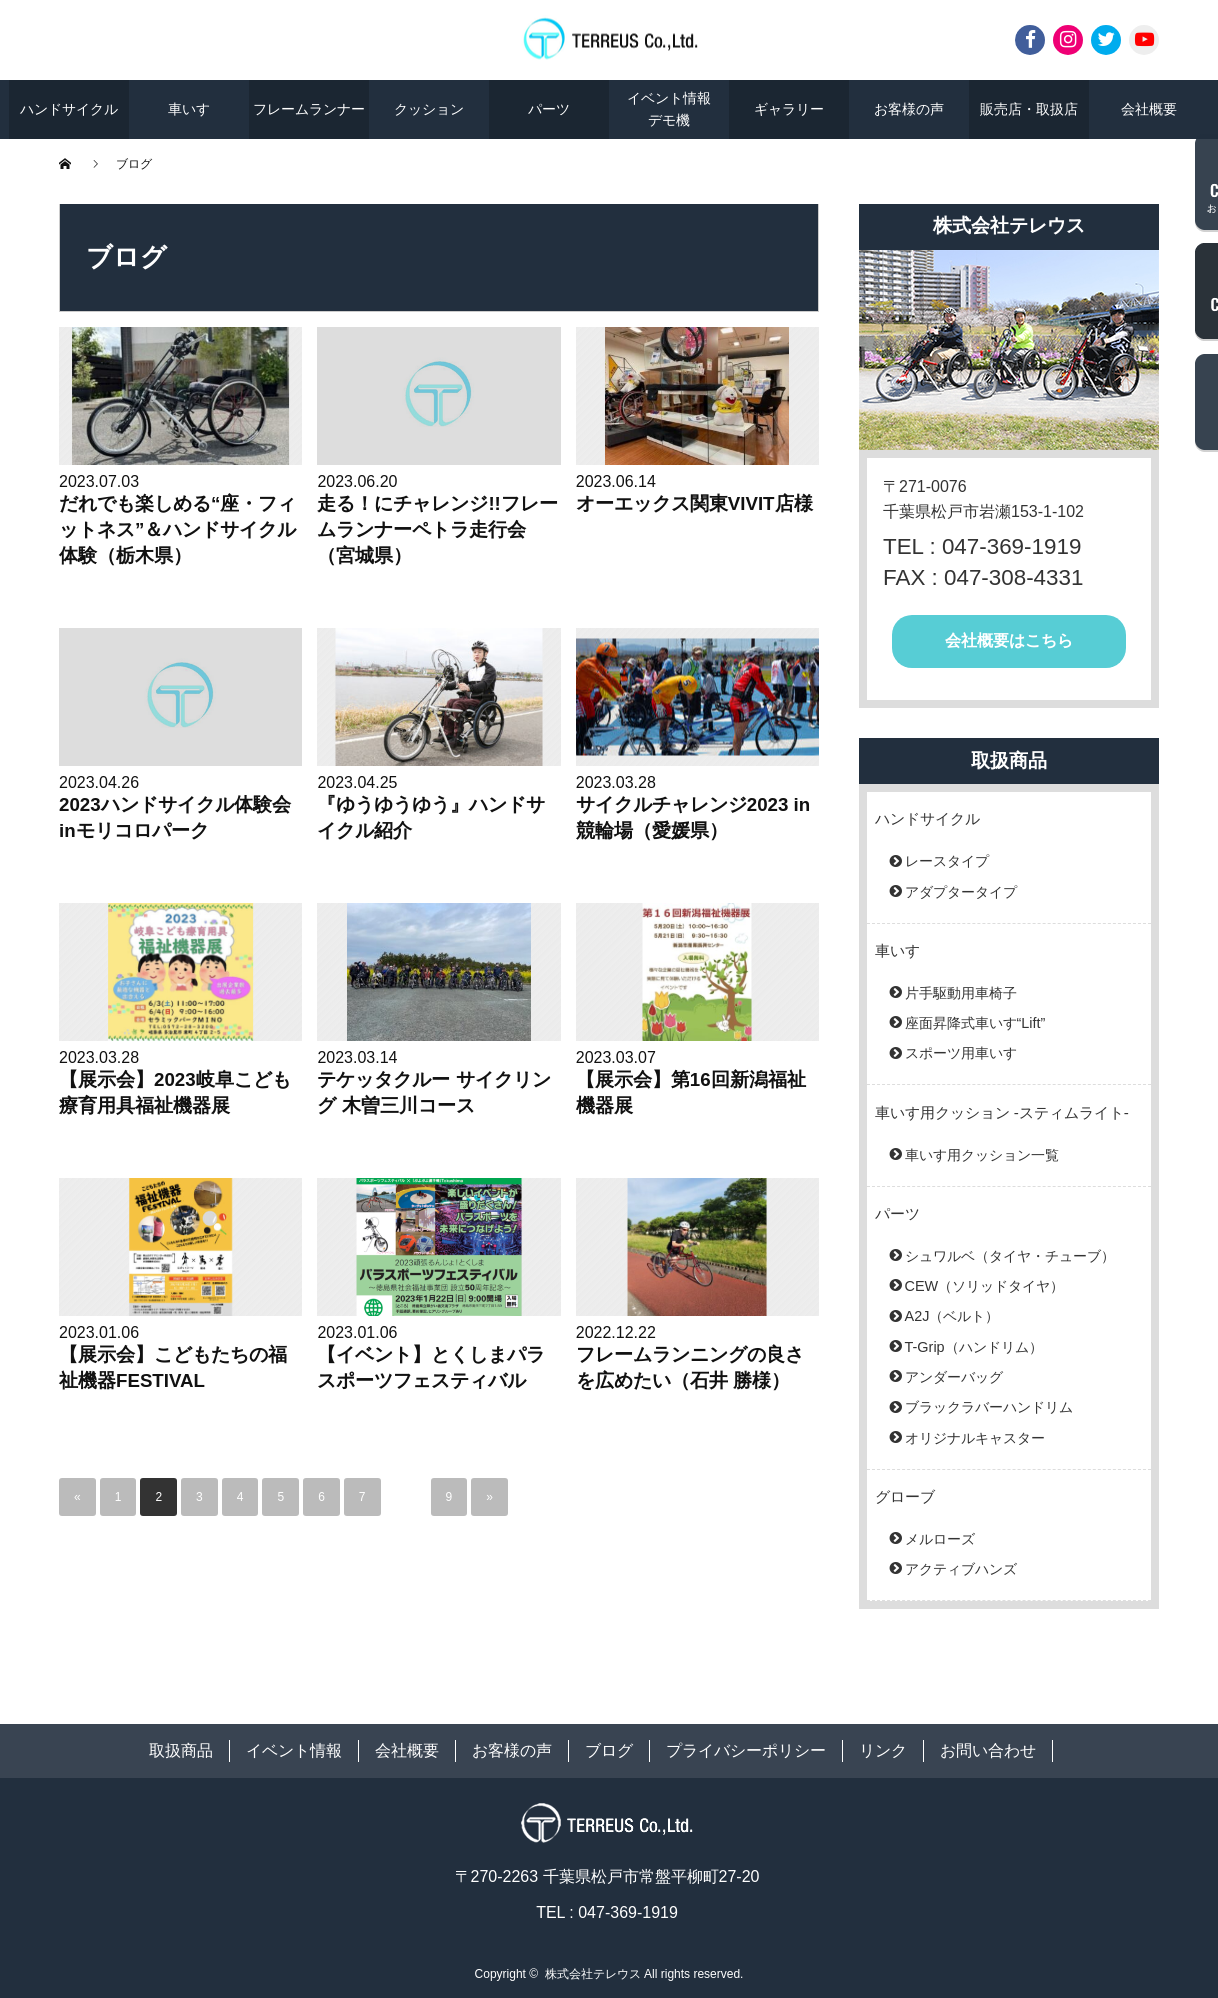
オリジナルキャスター (975, 1438)
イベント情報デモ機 (669, 109)
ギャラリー (789, 109)
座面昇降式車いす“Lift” (975, 1023)
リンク (883, 1750)
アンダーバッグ (954, 1377)
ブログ (609, 1750)
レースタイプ (947, 861)
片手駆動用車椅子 (961, 993)
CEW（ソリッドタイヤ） (985, 1286)
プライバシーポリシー (746, 1750)
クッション (429, 109)
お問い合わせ (988, 1750)
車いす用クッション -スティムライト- (1002, 1112)
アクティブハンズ (961, 1569)
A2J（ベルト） (952, 1316)
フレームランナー (309, 109)
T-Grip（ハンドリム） (974, 1347)
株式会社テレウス (593, 1974)
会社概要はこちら (1009, 640)
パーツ (549, 109)
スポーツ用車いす (961, 1053)
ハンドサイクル (69, 109)
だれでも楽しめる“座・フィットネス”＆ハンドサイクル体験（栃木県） (177, 529)
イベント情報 (294, 1750)
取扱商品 (181, 1750)
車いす (189, 109)
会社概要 (1149, 109)
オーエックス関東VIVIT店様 (694, 503)
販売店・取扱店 (1029, 109)
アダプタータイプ (961, 892)
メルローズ (940, 1539)
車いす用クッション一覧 (982, 1155)
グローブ (905, 1496)
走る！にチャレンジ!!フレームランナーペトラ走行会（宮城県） (437, 529)
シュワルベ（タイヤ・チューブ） (1010, 1256)
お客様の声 (909, 109)
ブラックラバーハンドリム (989, 1407)
